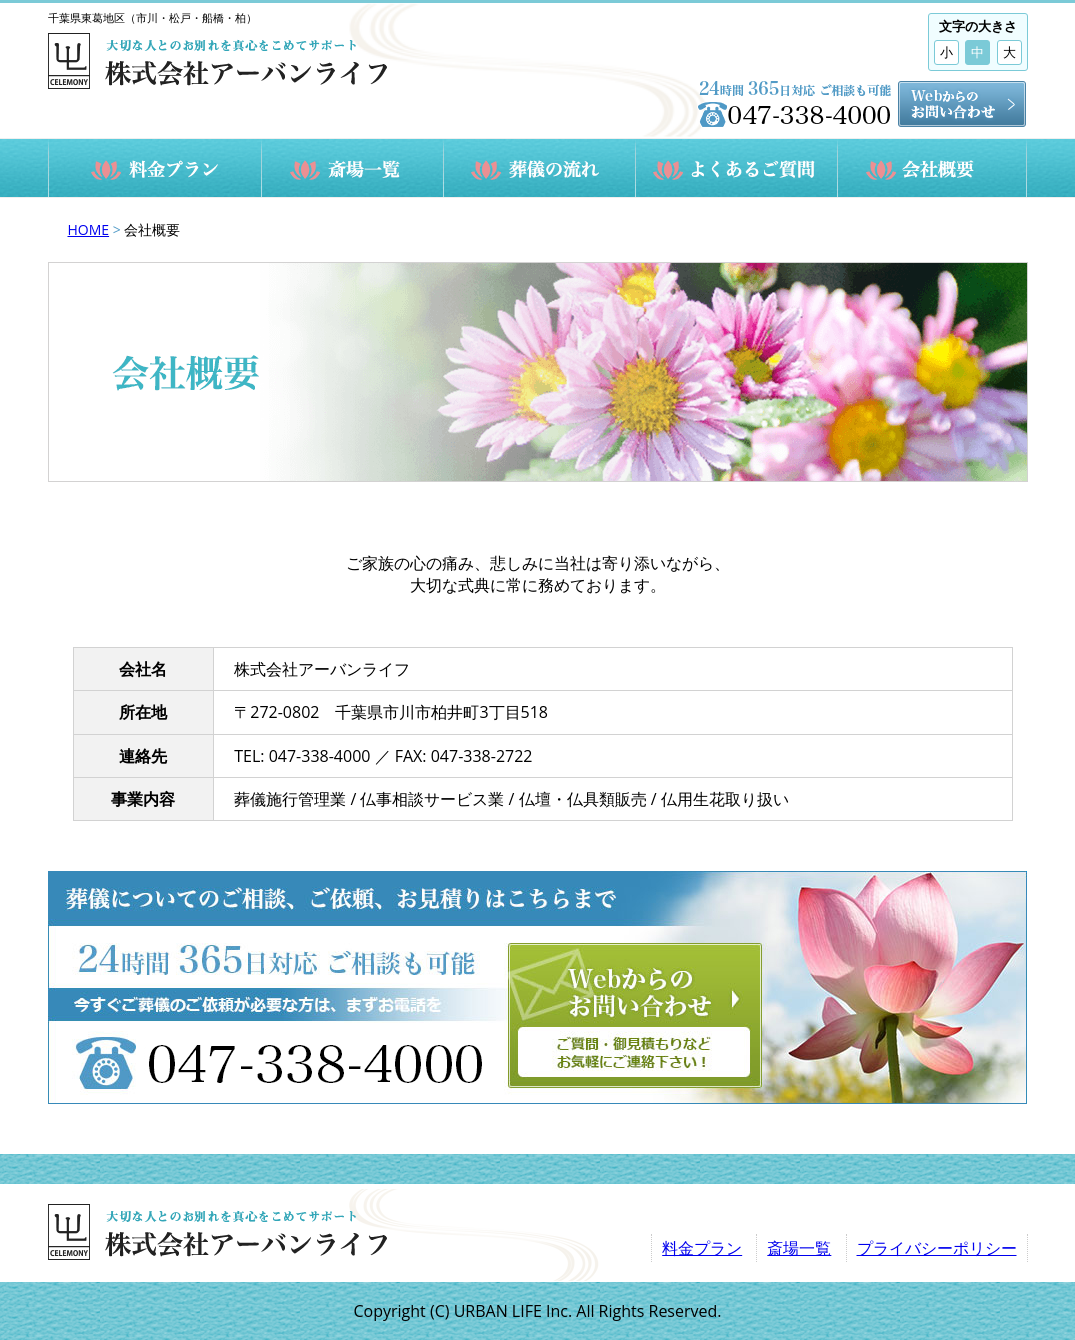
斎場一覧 (799, 1248)
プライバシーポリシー (937, 1248)
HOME (89, 229)
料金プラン (702, 1248)
